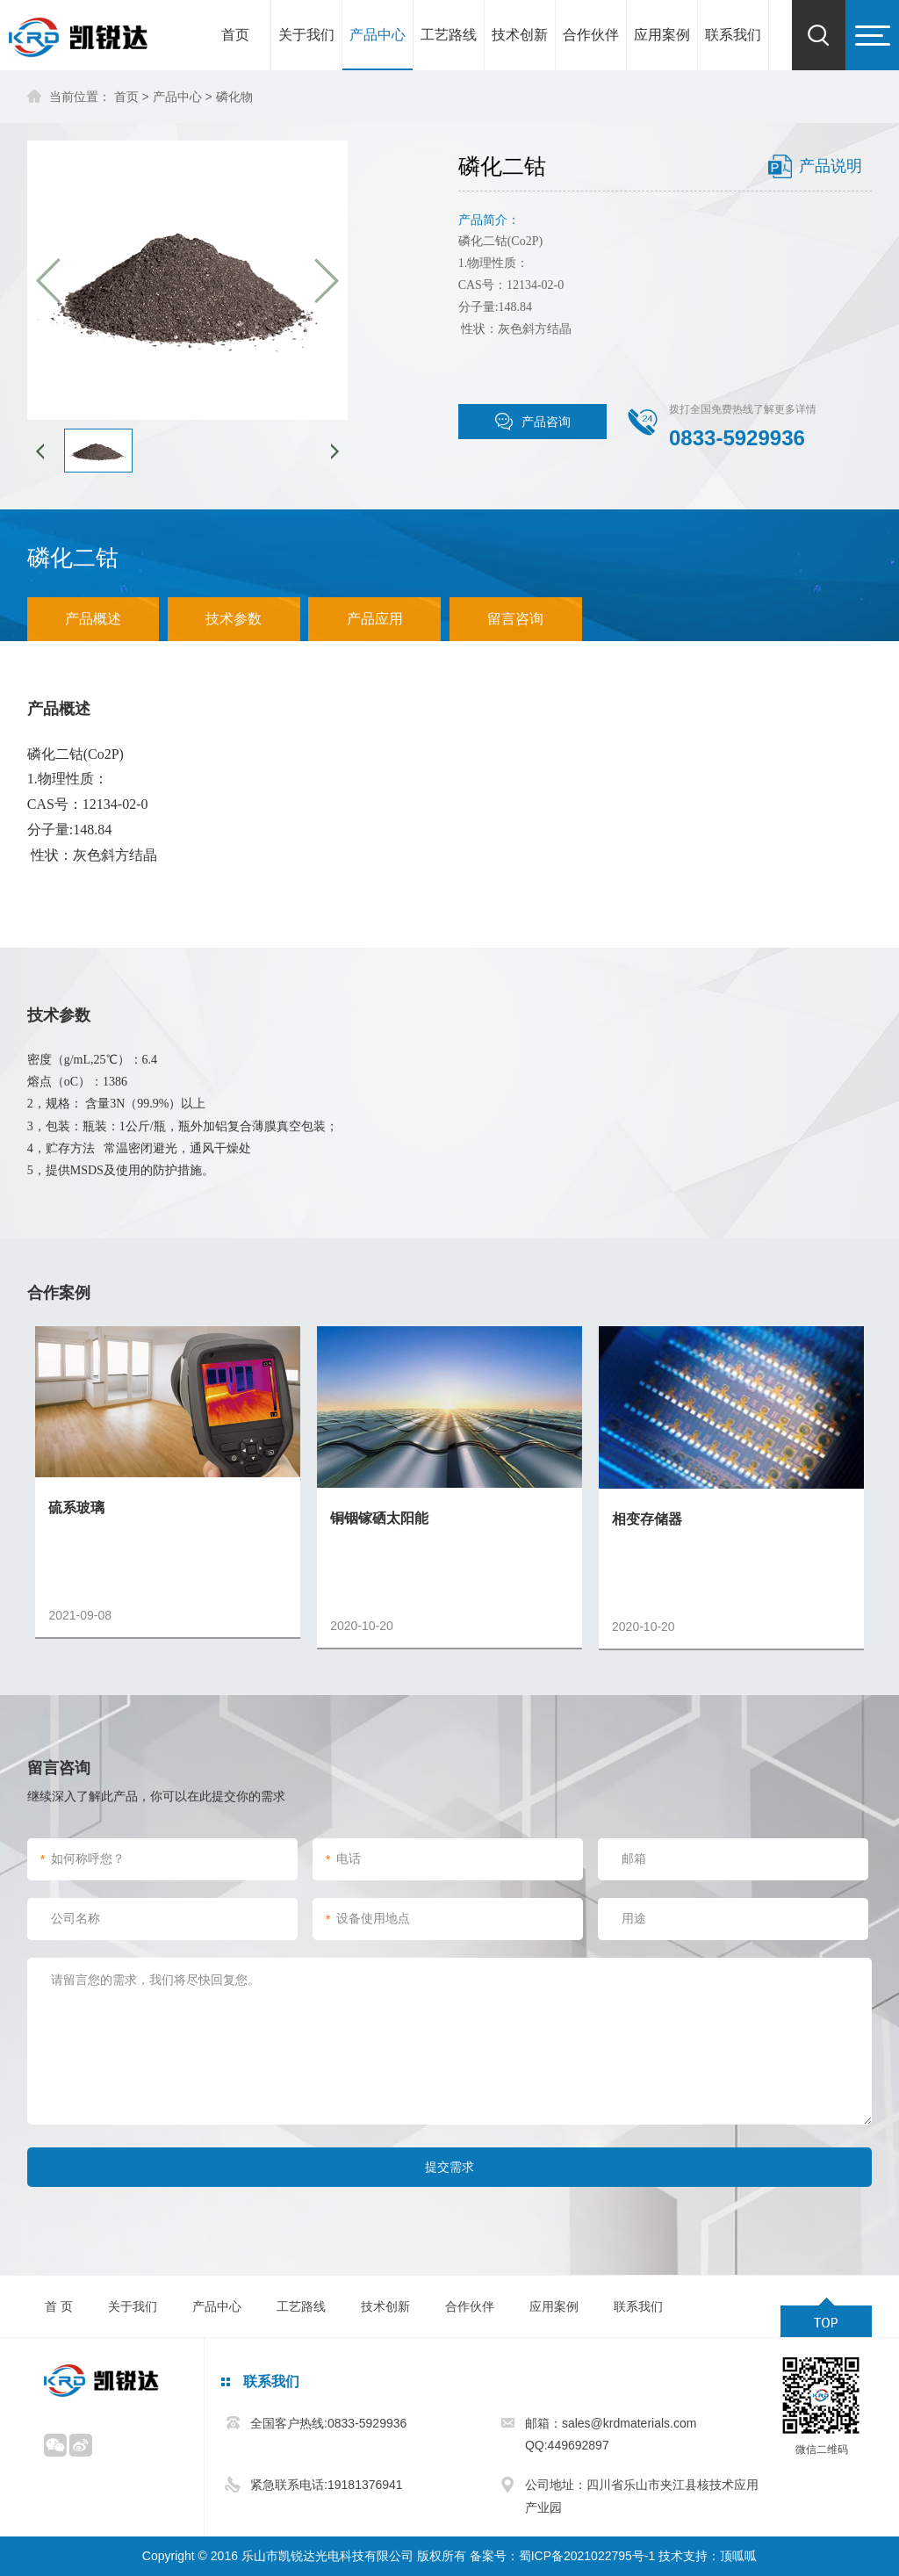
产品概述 (93, 618)
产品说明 (830, 166)
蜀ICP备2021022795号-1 (587, 2556)
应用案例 (662, 34)
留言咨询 (515, 618)
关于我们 (306, 34)
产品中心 (377, 34)
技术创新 (520, 34)
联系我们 (733, 34)
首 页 (59, 2306)
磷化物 (234, 97)
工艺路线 (449, 34)
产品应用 (375, 618)
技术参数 (233, 618)
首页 (235, 34)
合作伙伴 (591, 34)
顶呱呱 (738, 2556)
